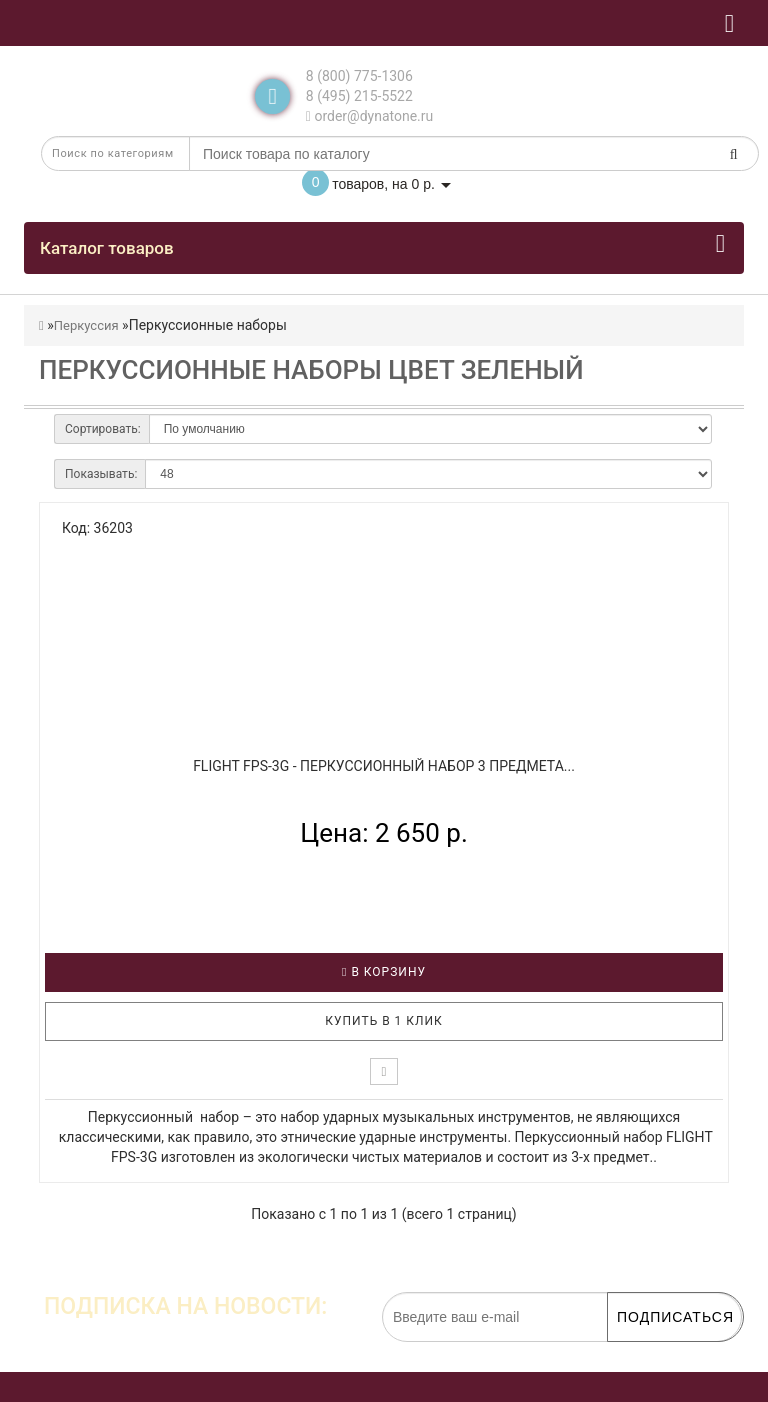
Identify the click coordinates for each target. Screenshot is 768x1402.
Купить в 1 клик (384, 1021)
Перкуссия (86, 325)
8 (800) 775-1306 (359, 76)
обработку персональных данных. (648, 1352)
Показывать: (101, 474)
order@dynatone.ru (369, 116)
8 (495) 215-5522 (359, 96)
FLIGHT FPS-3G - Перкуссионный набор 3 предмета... (384, 766)
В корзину (384, 972)
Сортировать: (103, 429)
